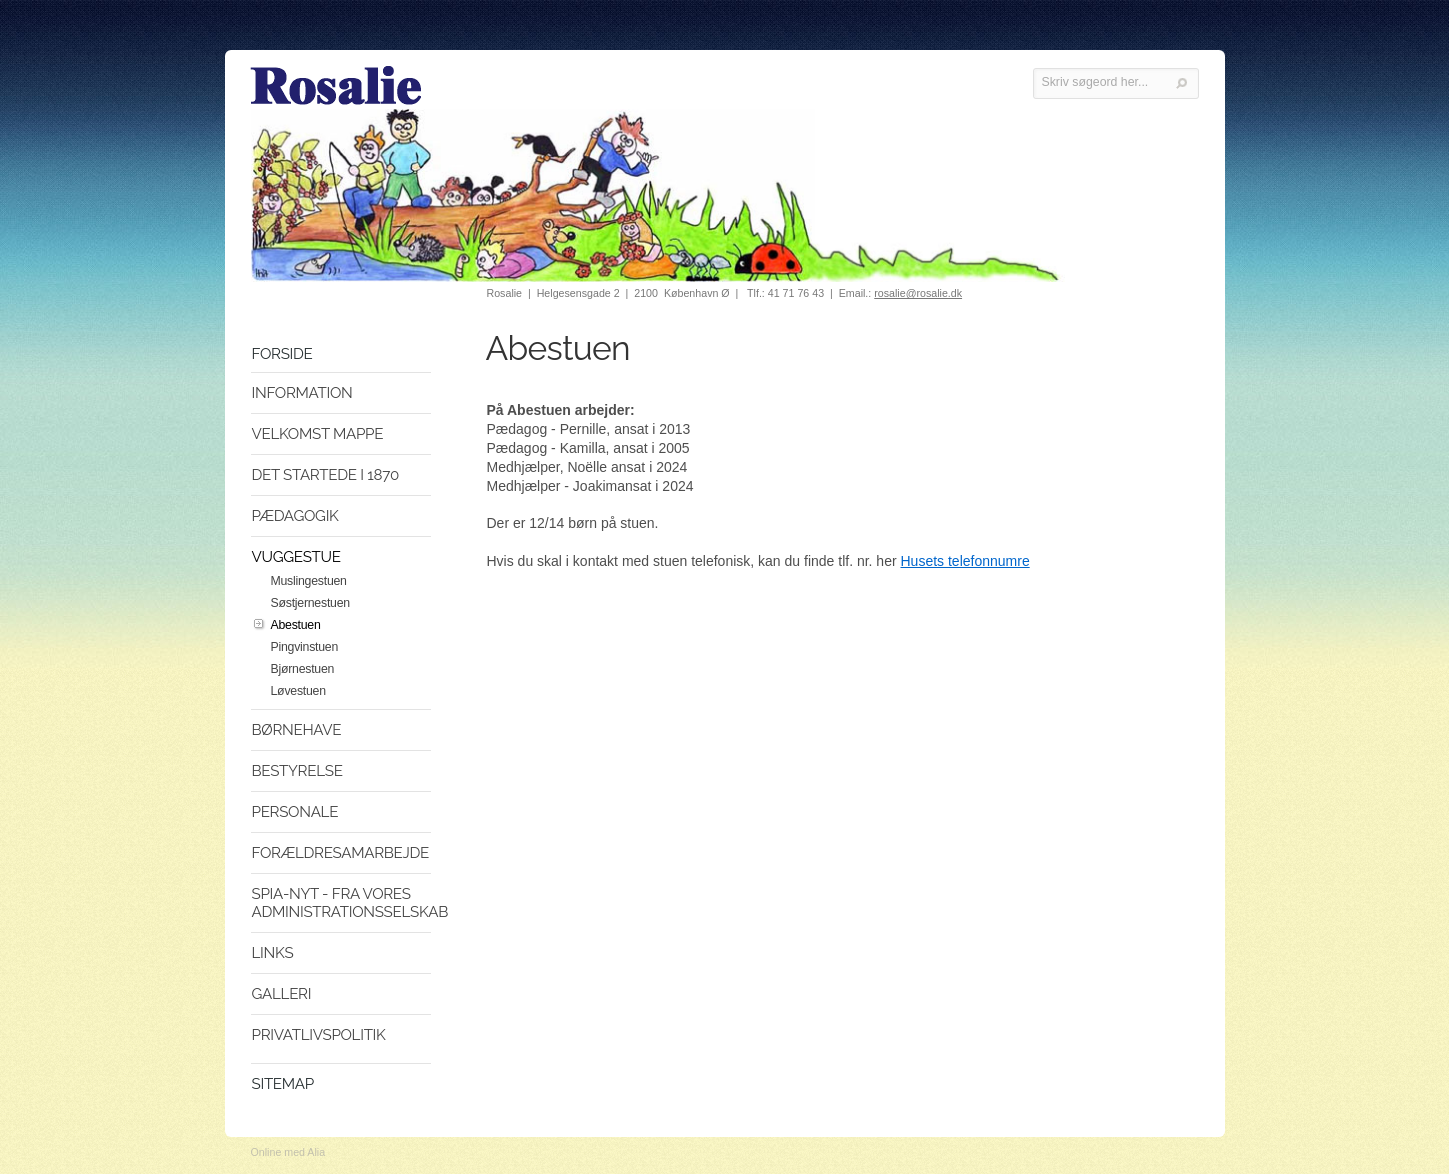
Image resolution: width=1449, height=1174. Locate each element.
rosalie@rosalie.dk (918, 293)
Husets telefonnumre (965, 561)
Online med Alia (288, 1152)
